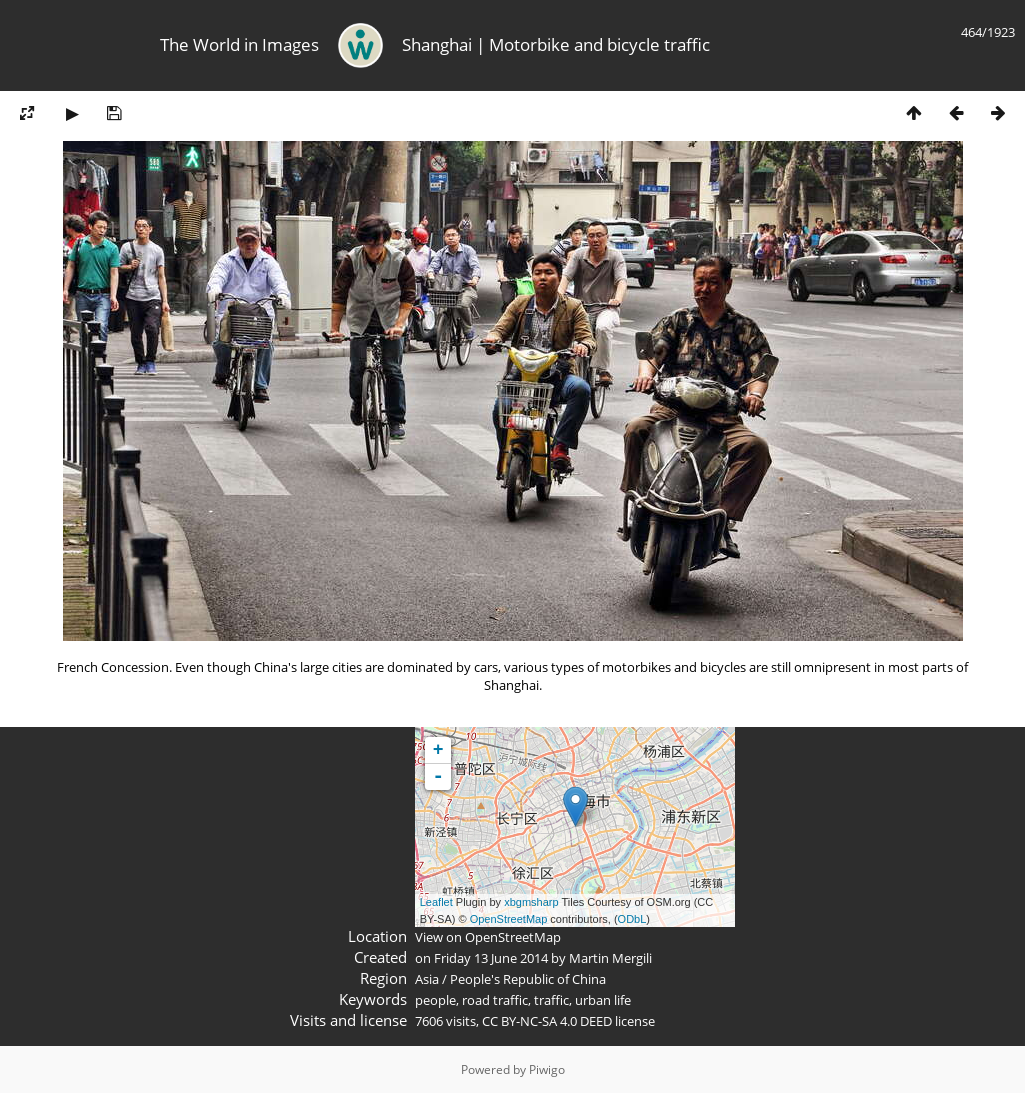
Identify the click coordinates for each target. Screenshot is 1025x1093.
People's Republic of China (528, 979)
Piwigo (547, 1069)
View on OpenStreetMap (488, 937)
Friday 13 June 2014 (491, 958)
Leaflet (436, 902)
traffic (551, 1000)
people (435, 1000)
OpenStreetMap (509, 919)
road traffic (495, 1000)
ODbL (632, 919)
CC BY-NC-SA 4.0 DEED (547, 1021)
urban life (603, 1000)
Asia (427, 979)
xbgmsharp (531, 902)
